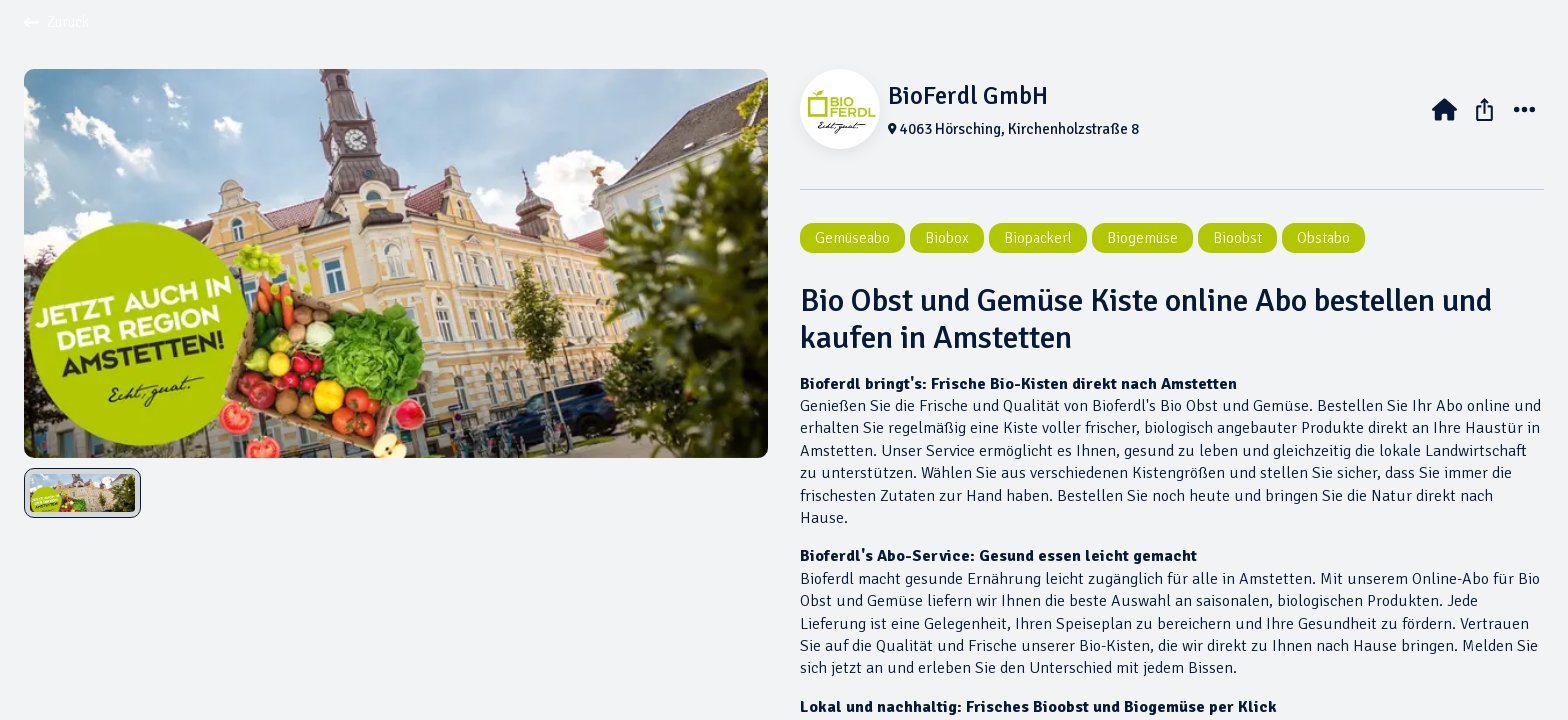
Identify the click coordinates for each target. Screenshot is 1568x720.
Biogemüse (1142, 238)
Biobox (947, 238)
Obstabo (1323, 238)
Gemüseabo (852, 238)
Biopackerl (1038, 238)
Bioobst (1237, 238)
